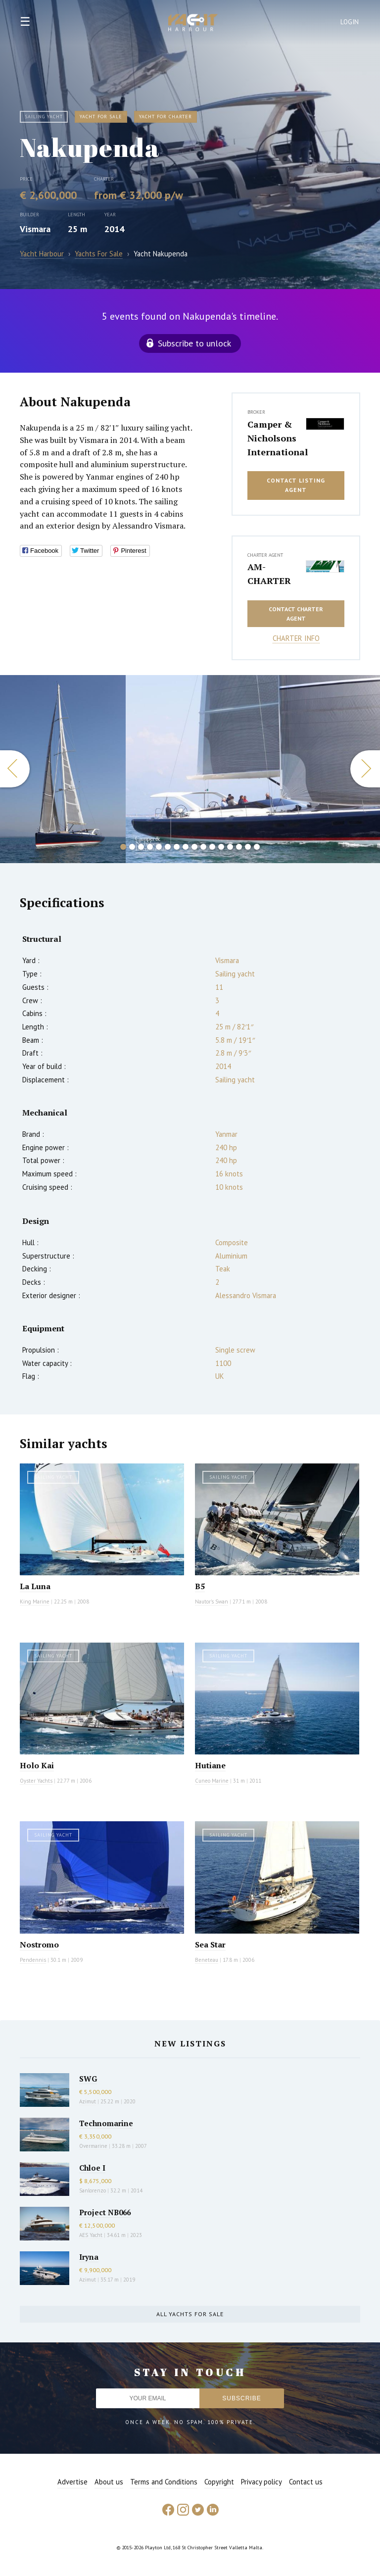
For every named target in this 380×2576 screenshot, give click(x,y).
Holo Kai (37, 1765)
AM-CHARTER (269, 573)
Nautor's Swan (211, 1601)
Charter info (296, 638)
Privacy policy (261, 2481)
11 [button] (212, 847)
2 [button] (132, 847)
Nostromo (39, 1944)
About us (109, 2481)
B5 (200, 1586)
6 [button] (168, 847)
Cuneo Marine (212, 1780)
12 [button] (221, 847)
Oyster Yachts (36, 1780)
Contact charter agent (296, 613)
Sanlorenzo (92, 2190)
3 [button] (141, 847)
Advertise (72, 2481)
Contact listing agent (296, 485)
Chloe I (92, 2168)
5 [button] (159, 847)
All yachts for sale (190, 2314)
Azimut (87, 2101)
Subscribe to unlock (194, 343)
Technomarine (106, 2123)
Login (349, 22)
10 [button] (203, 847)
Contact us (306, 2481)
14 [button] (239, 847)
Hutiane (210, 1765)
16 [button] (257, 847)
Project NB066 (105, 2212)
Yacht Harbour (193, 24)
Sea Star (210, 1944)
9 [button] (194, 847)
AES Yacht (90, 2235)
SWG (88, 2079)
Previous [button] (15, 768)
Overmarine (94, 2145)
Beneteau (206, 1959)
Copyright (219, 2481)
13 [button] (230, 847)
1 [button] (123, 847)
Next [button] (365, 768)
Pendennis (33, 1959)
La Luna (35, 1586)
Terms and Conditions (163, 2481)
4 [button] (150, 847)
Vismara (35, 229)
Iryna (88, 2257)
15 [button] (248, 847)
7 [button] (177, 847)
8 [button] (186, 847)
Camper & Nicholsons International (274, 438)
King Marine (34, 1601)
